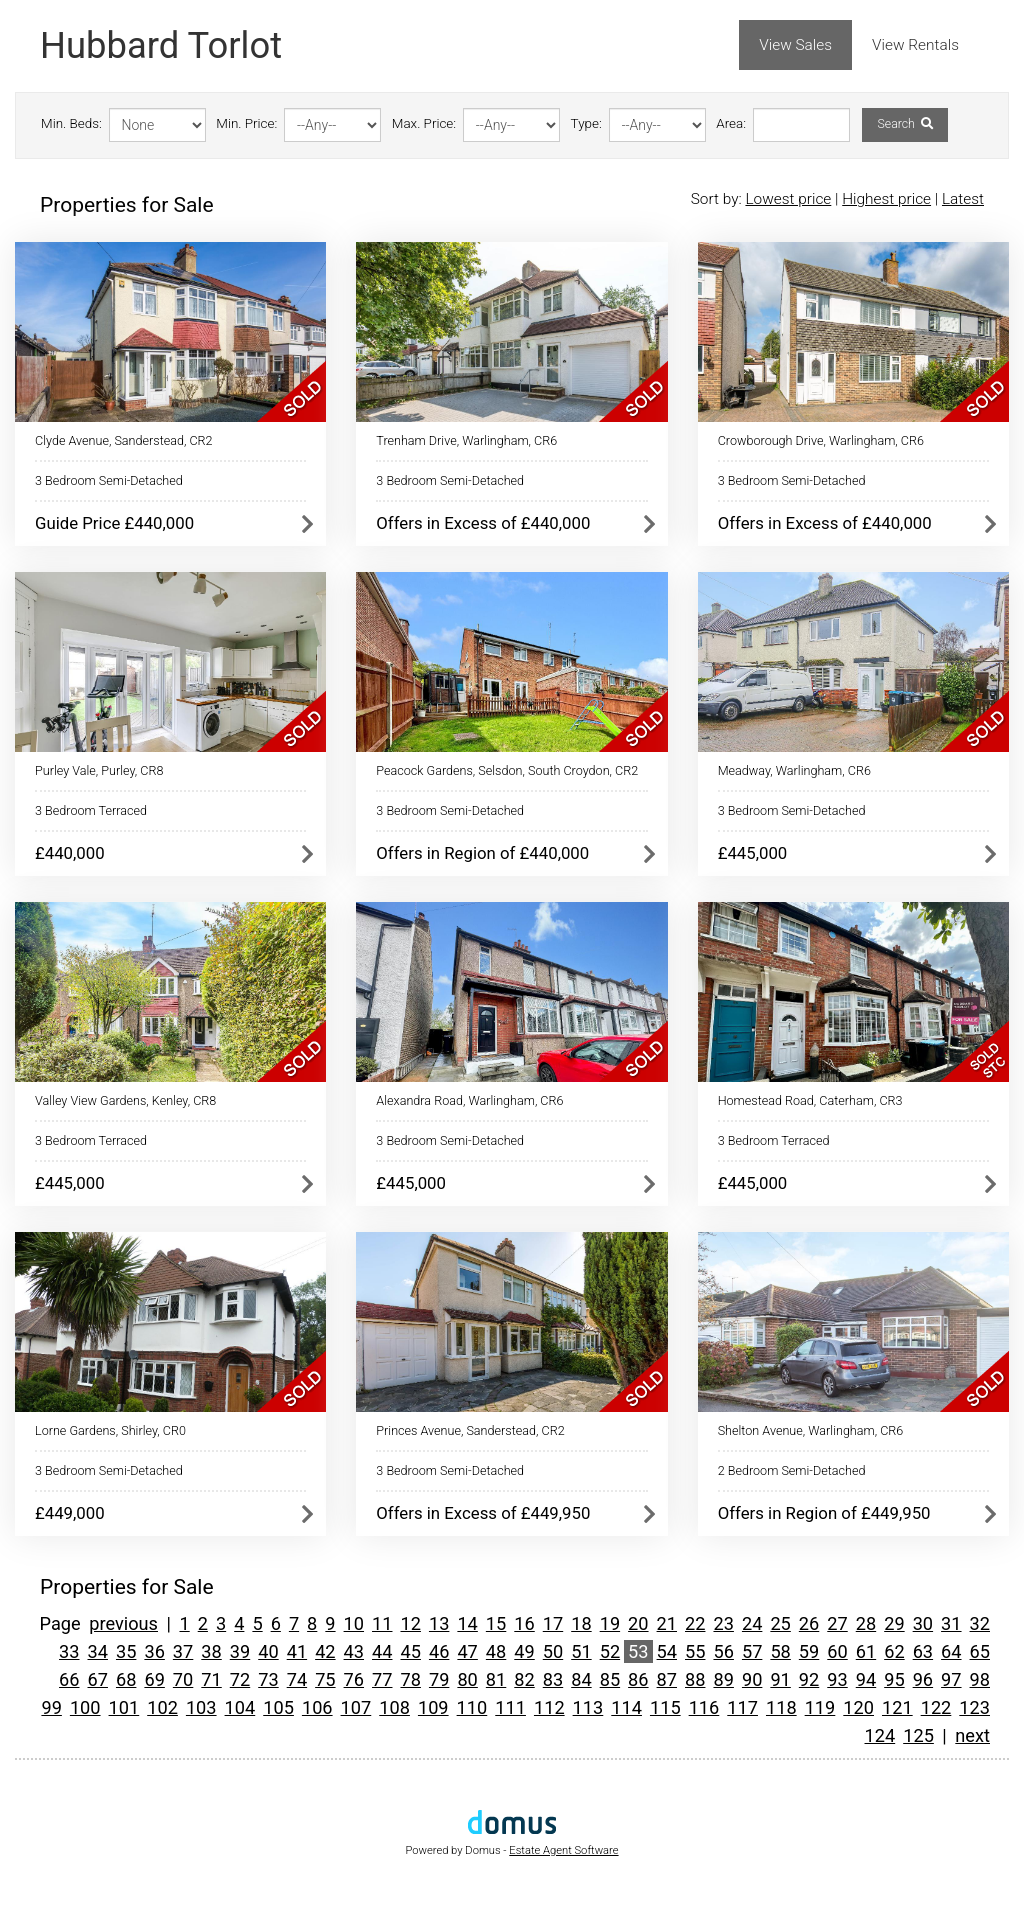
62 (894, 1651)
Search (904, 124)
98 (980, 1679)
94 (866, 1679)
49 (524, 1651)
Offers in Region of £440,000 (482, 853)
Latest (963, 199)
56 (723, 1651)
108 (394, 1707)
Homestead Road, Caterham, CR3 (810, 1100)
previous (123, 1623)
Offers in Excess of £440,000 (483, 523)
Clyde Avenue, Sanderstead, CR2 (124, 440)
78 (410, 1679)
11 (382, 1623)
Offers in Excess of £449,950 (483, 1513)
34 (98, 1651)
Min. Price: (246, 123)
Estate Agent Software (563, 1850)
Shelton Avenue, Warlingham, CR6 (811, 1430)
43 (354, 1651)
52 (610, 1651)
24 (752, 1623)
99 (51, 1707)
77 (382, 1679)
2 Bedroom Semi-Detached (792, 1470)
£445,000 (753, 853)
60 (837, 1651)
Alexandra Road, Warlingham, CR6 (469, 1100)
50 (553, 1651)
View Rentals (915, 45)
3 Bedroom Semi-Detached (109, 480)
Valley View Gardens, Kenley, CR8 (125, 1100)
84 (581, 1679)
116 (704, 1707)
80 (467, 1679)
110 (472, 1707)
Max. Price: (424, 123)
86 (638, 1679)
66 (69, 1679)
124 (880, 1735)
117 (742, 1707)
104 (240, 1707)
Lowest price (788, 199)
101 (124, 1707)
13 (439, 1623)
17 (553, 1623)
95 (894, 1679)
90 (752, 1679)
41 (297, 1651)
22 (695, 1623)
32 (980, 1623)
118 (781, 1707)
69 (154, 1679)
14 (467, 1623)
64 (951, 1651)
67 (98, 1679)
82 (524, 1679)
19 (610, 1623)
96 (923, 1679)
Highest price (886, 199)
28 (866, 1623)
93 (837, 1679)
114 (626, 1707)
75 (325, 1679)
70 (183, 1679)
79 (439, 1679)
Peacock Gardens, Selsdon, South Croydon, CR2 (507, 770)
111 (510, 1707)
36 (154, 1651)
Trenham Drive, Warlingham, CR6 (466, 440)
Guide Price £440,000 (114, 523)
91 (780, 1679)
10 (354, 1623)
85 (610, 1679)
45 (410, 1651)
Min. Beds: (71, 123)
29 (894, 1623)
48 (496, 1651)
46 (439, 1651)
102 (162, 1707)
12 (410, 1623)
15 (496, 1623)
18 (581, 1623)
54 (667, 1651)
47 (467, 1651)
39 (240, 1651)
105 (278, 1707)
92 (809, 1679)
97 (951, 1679)
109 (433, 1707)
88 (695, 1679)
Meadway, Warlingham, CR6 (794, 770)
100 (85, 1707)
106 (317, 1707)
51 (581, 1651)
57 (752, 1651)
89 (723, 1679)
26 (809, 1623)
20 (638, 1623)
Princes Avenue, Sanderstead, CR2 (470, 1430)
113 (588, 1707)
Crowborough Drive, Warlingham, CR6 (821, 440)
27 (837, 1623)
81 (496, 1679)
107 (356, 1707)
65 (980, 1651)
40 (268, 1651)
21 (667, 1623)
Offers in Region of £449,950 (824, 1513)
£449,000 (70, 1513)
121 (897, 1707)
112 (549, 1707)
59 (809, 1651)
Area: (731, 123)
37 (183, 1651)
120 (858, 1707)
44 (382, 1651)
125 (918, 1735)
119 (820, 1707)
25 (780, 1623)
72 (240, 1679)
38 (211, 1651)
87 (667, 1679)
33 (69, 1651)
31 (951, 1623)
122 (936, 1707)
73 (268, 1679)
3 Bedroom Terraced (91, 810)
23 (723, 1623)
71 (211, 1679)
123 (974, 1707)
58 (780, 1651)
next (972, 1735)
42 (325, 1651)
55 (695, 1651)
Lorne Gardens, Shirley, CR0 (110, 1430)
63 (923, 1651)
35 (126, 1651)
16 (524, 1623)
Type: (586, 123)
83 (553, 1679)
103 (201, 1707)
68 (126, 1679)
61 (866, 1651)
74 (297, 1679)
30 (923, 1623)
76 (354, 1679)
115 (665, 1707)
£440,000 (70, 853)
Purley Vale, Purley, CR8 (99, 770)
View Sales (795, 45)
